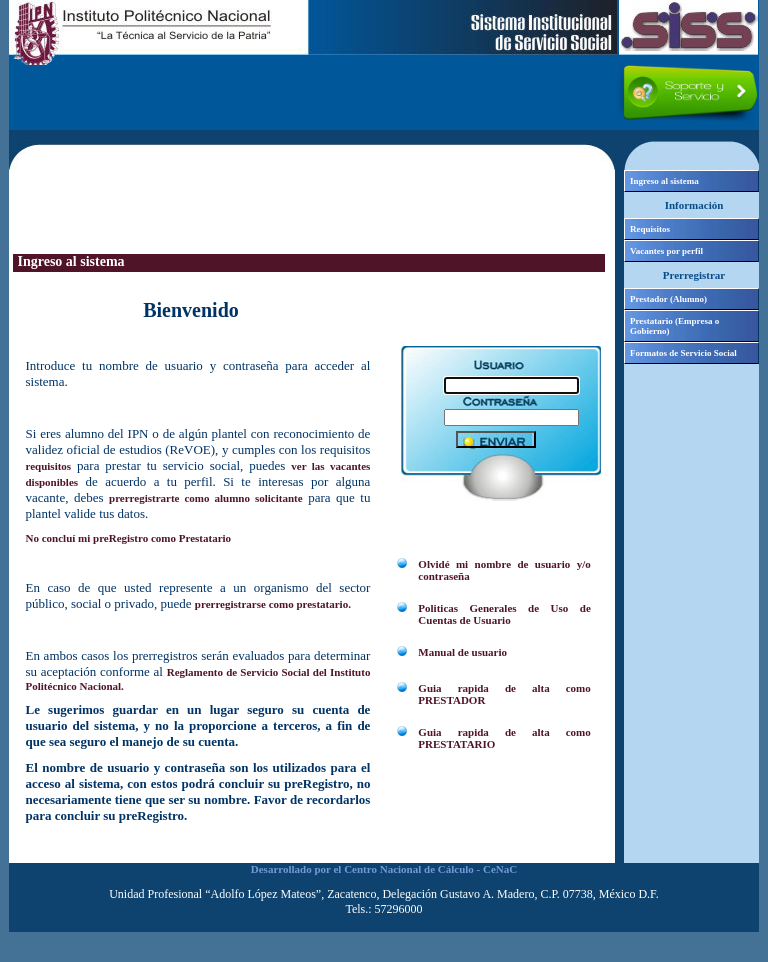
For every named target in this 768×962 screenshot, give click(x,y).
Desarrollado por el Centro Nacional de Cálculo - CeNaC (384, 869)
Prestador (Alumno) (668, 299)
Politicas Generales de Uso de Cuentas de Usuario (504, 614)
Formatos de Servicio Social (683, 353)
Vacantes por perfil (666, 251)
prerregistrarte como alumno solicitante (206, 498)
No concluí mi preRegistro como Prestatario (129, 538)
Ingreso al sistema (664, 181)
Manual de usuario (462, 652)
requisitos (49, 466)
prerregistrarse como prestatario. (273, 604)
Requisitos (650, 229)
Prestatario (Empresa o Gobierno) (674, 326)
